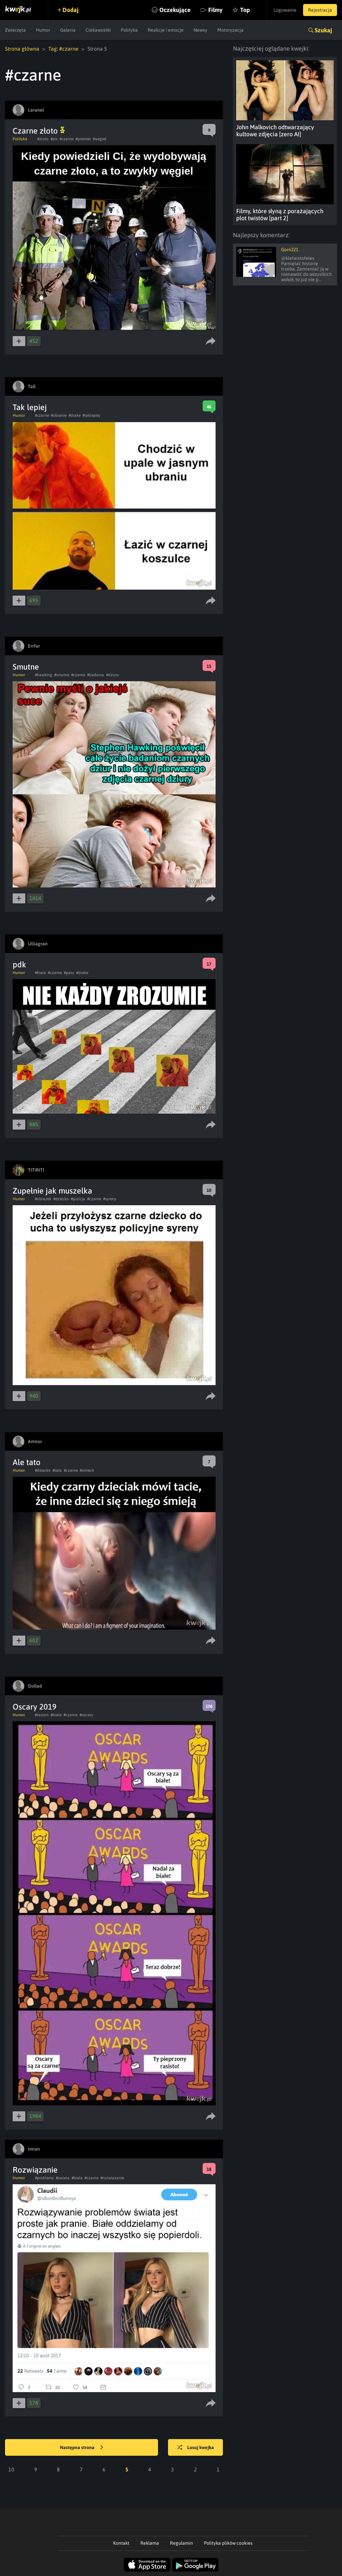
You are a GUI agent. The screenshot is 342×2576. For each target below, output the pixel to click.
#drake (75, 415)
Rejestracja (320, 10)
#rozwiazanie (112, 2178)
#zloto (43, 139)
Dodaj (71, 9)
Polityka (129, 30)
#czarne (67, 139)
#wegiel (99, 139)
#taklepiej (91, 415)
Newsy (200, 30)
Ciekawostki (98, 30)
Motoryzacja (230, 30)
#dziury (112, 675)
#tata (57, 1470)
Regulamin (181, 2543)
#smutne (61, 675)
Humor (43, 30)
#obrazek (43, 1199)
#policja (78, 1199)
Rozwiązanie (35, 2169)
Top (245, 9)
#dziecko (61, 1199)
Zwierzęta (15, 30)
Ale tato (27, 1462)
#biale (40, 972)
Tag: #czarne (63, 49)
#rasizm (42, 1715)
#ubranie (59, 415)
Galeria (68, 30)
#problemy (44, 2178)
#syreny (109, 1199)
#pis (54, 139)
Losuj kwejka (195, 2448)
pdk (19, 964)
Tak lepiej (30, 407)
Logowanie (284, 10)
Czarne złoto (39, 130)
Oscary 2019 (35, 1706)
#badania (95, 675)
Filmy (215, 9)
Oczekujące (175, 9)
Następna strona (81, 2448)
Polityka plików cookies (228, 2543)
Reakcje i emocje (166, 30)
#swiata (63, 2178)
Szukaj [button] (323, 30)
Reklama (149, 2543)
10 (11, 2469)
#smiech (87, 1470)
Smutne (26, 666)
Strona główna (22, 49)
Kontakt (121, 2543)
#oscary (86, 1715)
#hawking (43, 675)
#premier (83, 139)
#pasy (69, 972)
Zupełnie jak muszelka (52, 1190)
